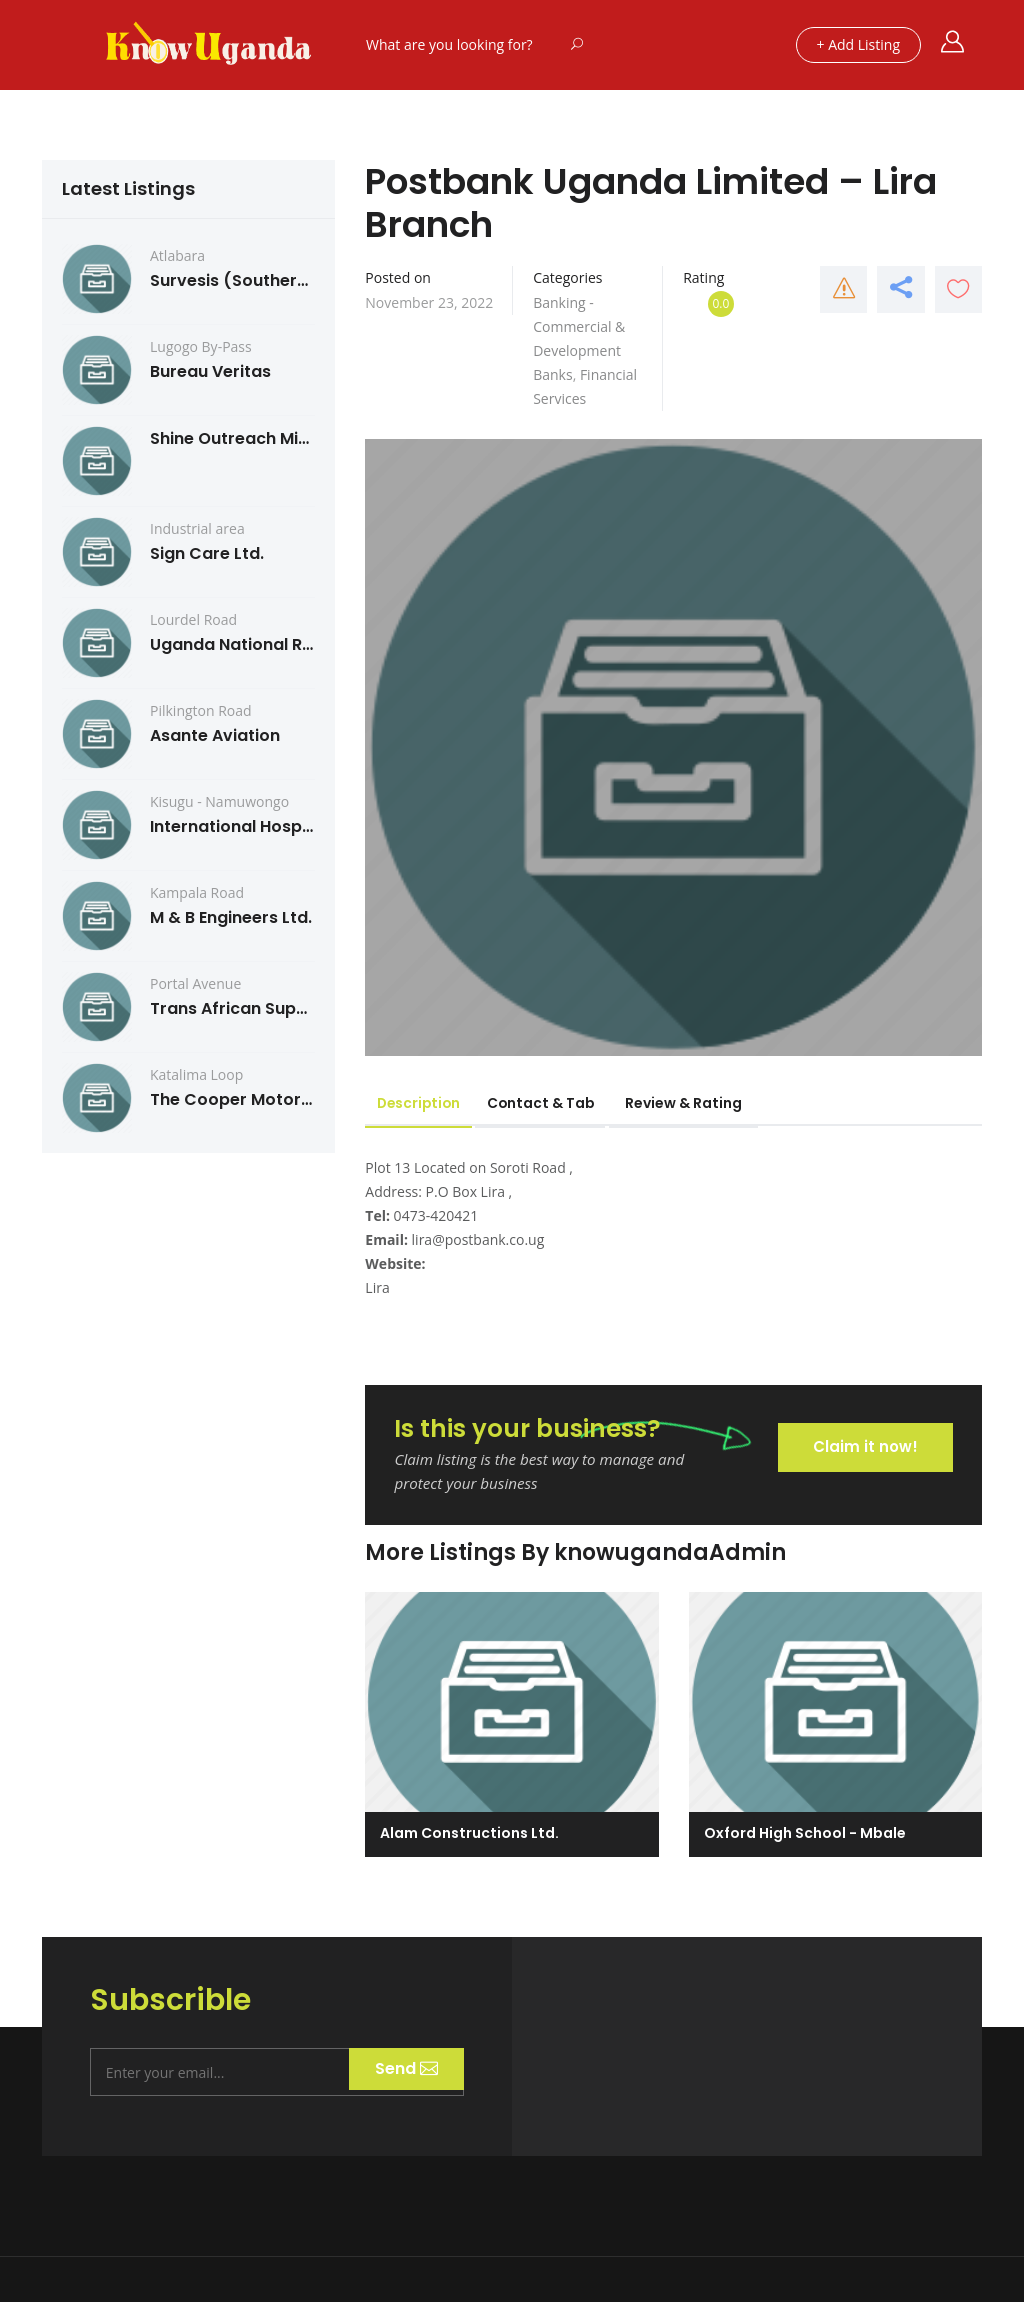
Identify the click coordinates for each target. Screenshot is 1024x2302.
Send (402, 2068)
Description (424, 1103)
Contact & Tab (558, 1103)
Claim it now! (862, 1442)
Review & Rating (707, 1103)
